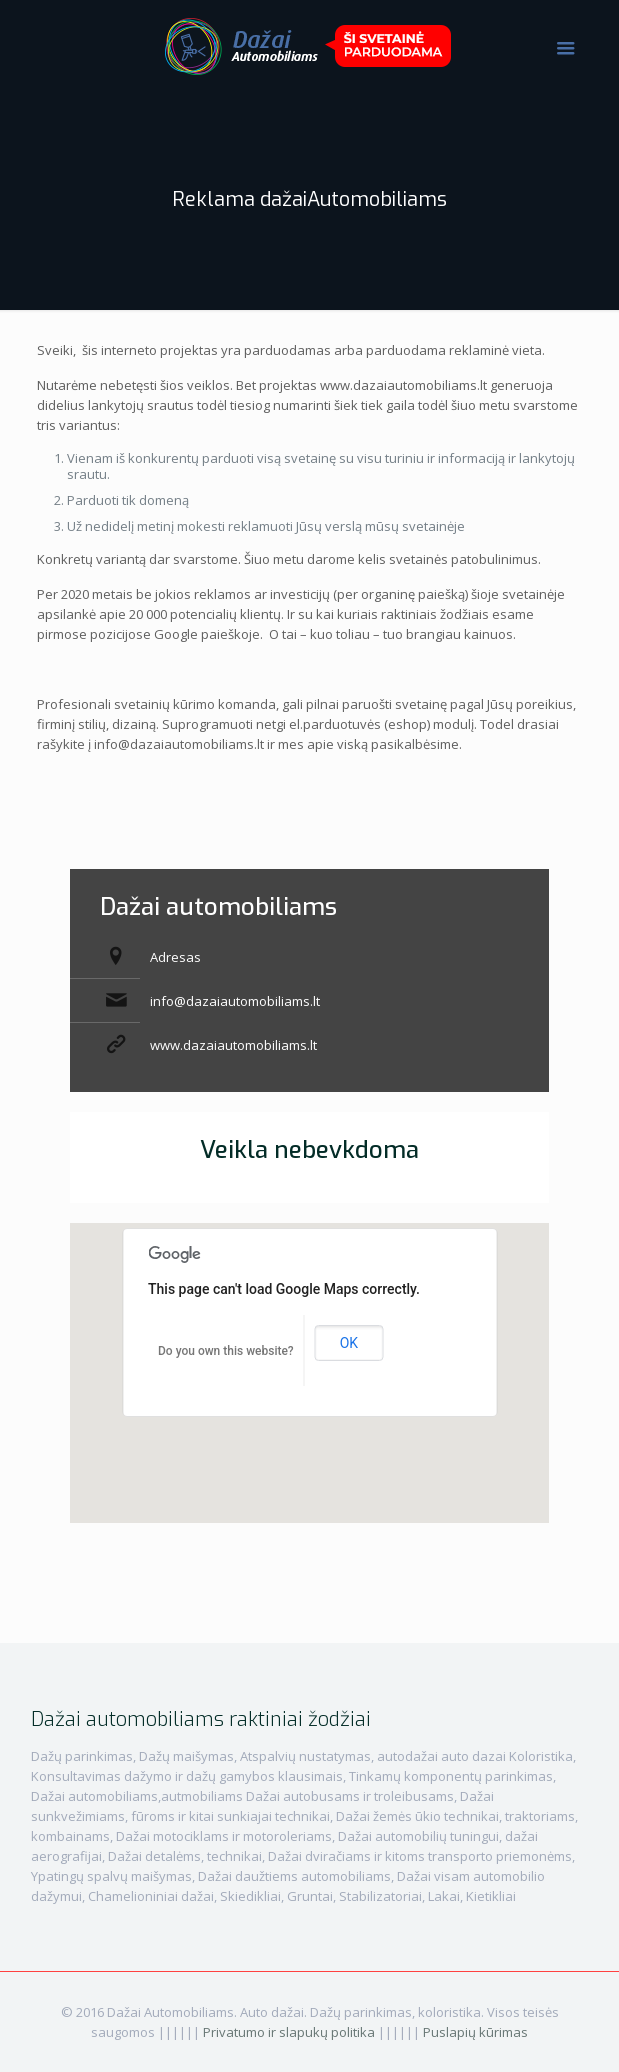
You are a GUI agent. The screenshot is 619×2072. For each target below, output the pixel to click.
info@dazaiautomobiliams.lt (235, 1001)
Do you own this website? (226, 1351)
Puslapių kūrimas (475, 2032)
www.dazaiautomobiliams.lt (233, 1045)
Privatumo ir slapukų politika (289, 2032)
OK (349, 1343)
